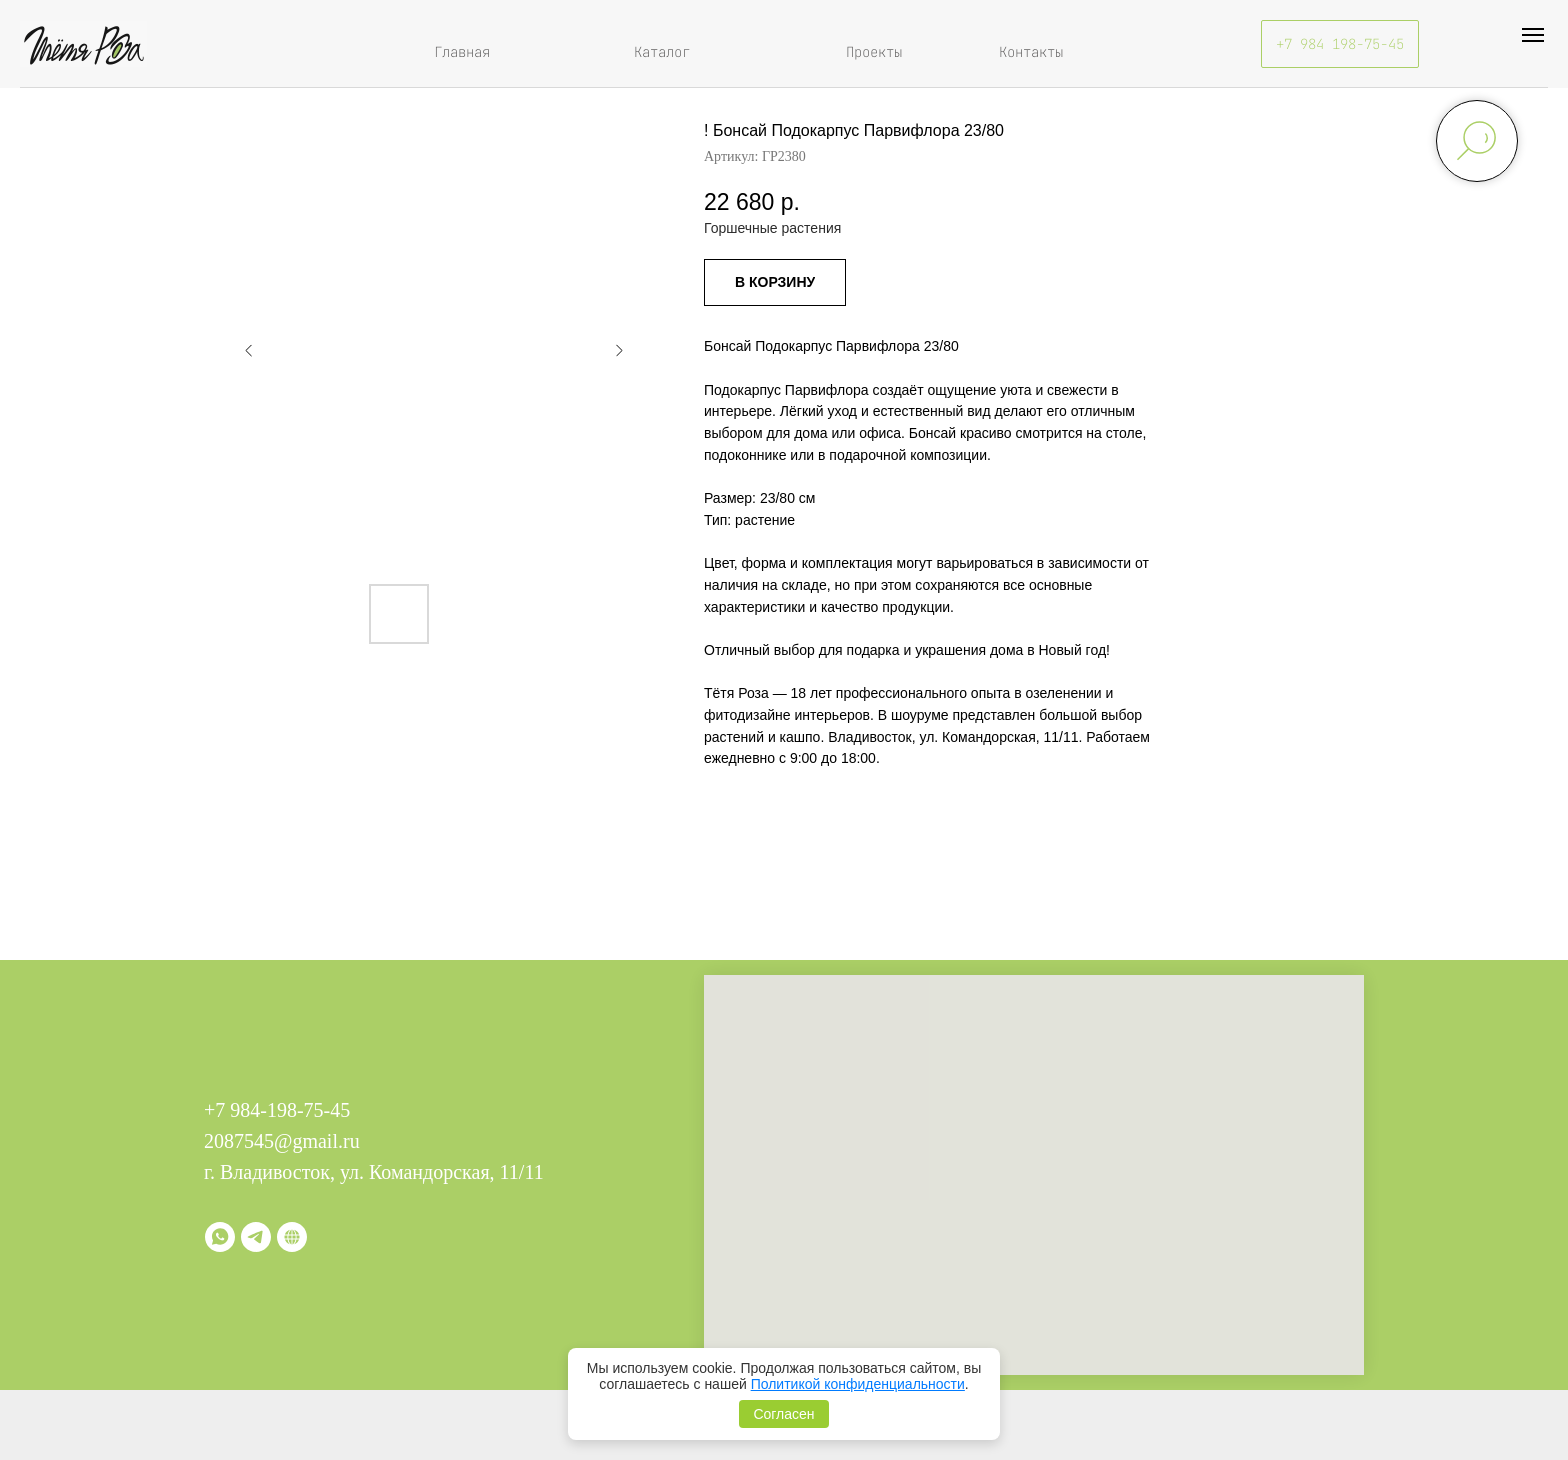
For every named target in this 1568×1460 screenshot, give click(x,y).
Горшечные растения (772, 228)
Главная (462, 52)
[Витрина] (292, 1237)
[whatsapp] (220, 1237)
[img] (83, 44)
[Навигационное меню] (1533, 35)
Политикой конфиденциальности (858, 1384)
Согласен (783, 1414)
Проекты (874, 52)
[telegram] (256, 1237)
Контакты (1031, 52)
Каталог (662, 52)
